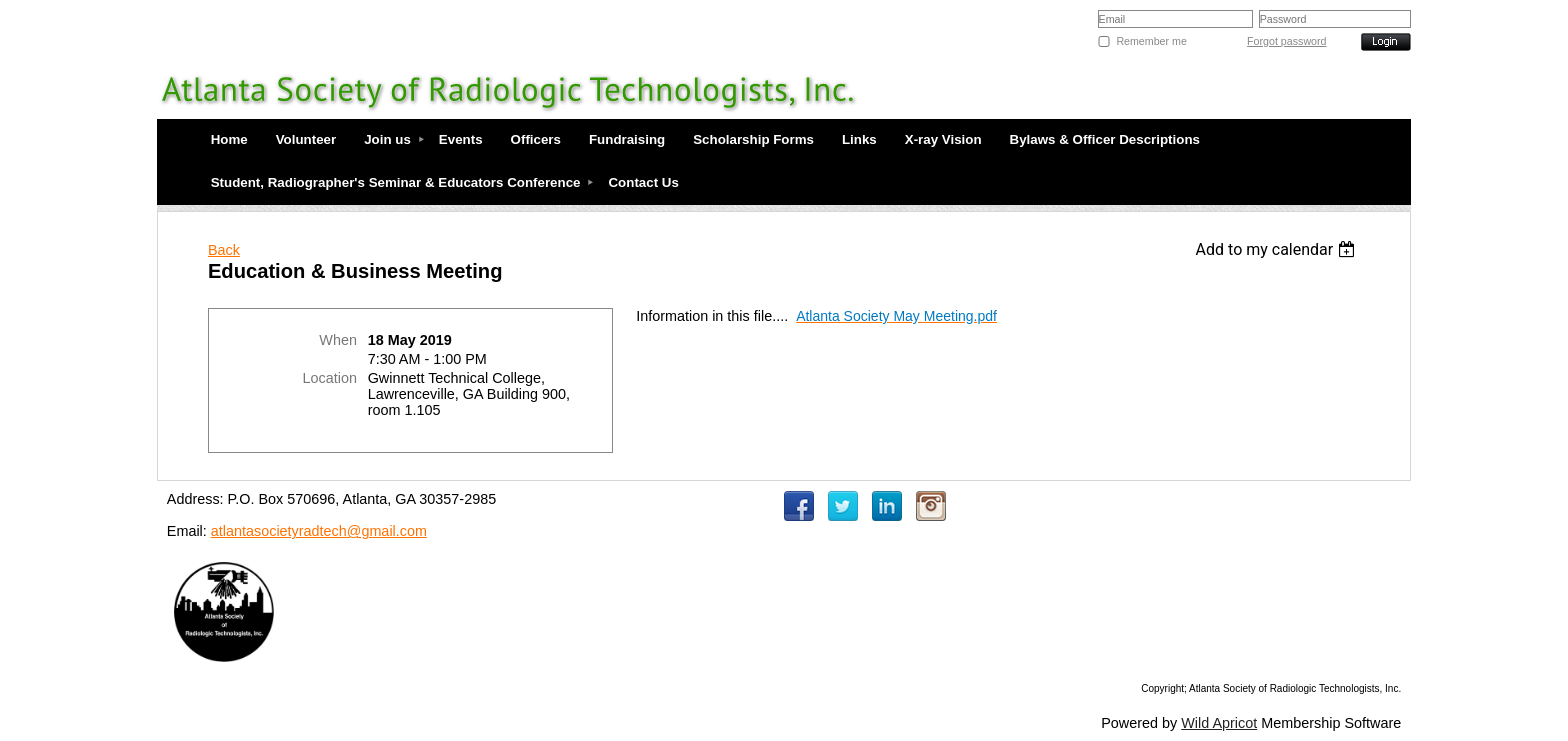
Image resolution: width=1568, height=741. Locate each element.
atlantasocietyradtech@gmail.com (319, 531)
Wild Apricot (1219, 723)
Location (330, 378)
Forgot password (1286, 41)
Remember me (1151, 41)
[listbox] (1278, 249)
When (338, 340)
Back (224, 250)
